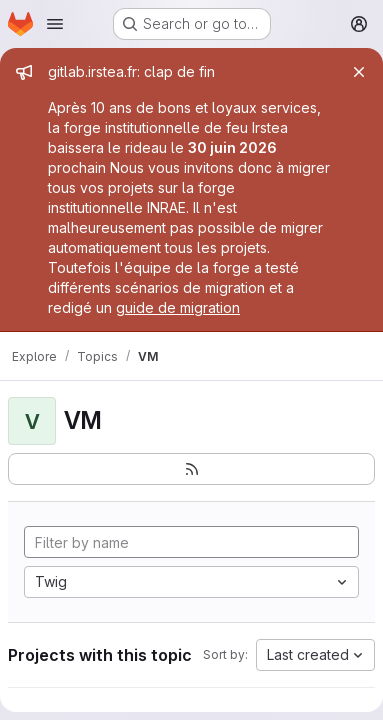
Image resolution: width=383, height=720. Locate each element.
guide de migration (178, 307)
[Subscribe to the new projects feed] (191, 469)
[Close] (359, 72)
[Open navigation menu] (55, 24)
